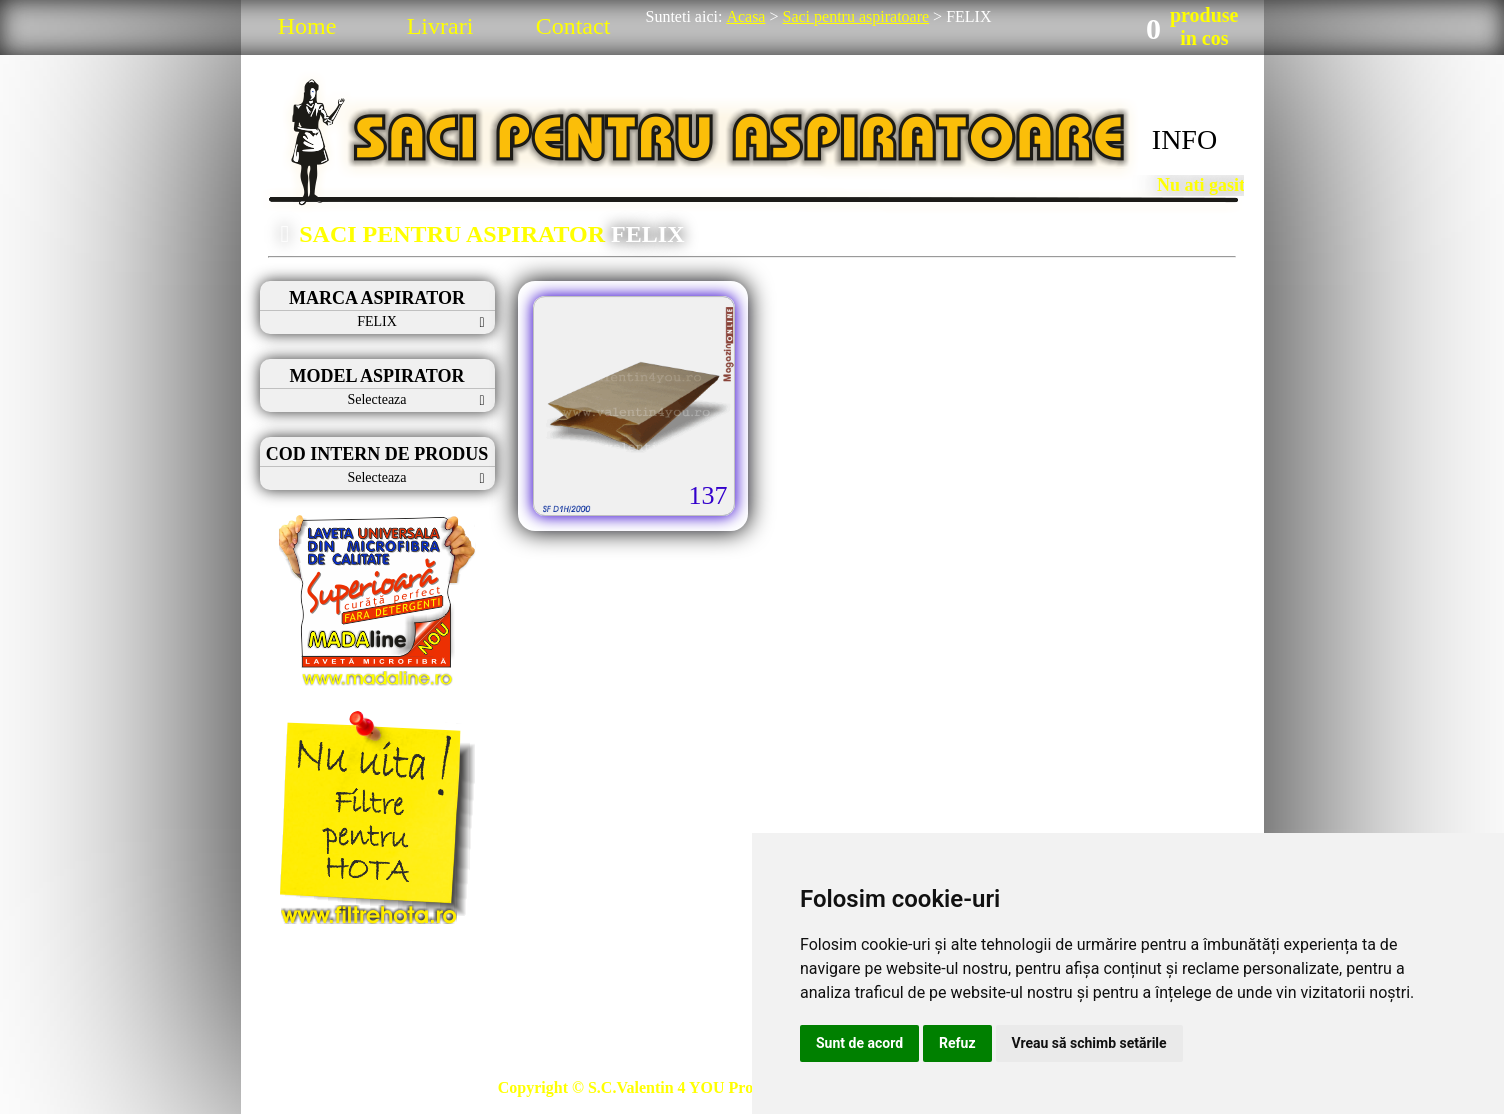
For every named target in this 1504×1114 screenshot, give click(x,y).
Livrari (440, 26)
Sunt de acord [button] (859, 1043)
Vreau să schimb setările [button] (1089, 1043)
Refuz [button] (957, 1043)
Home (307, 26)
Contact (573, 26)
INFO (1184, 139)
